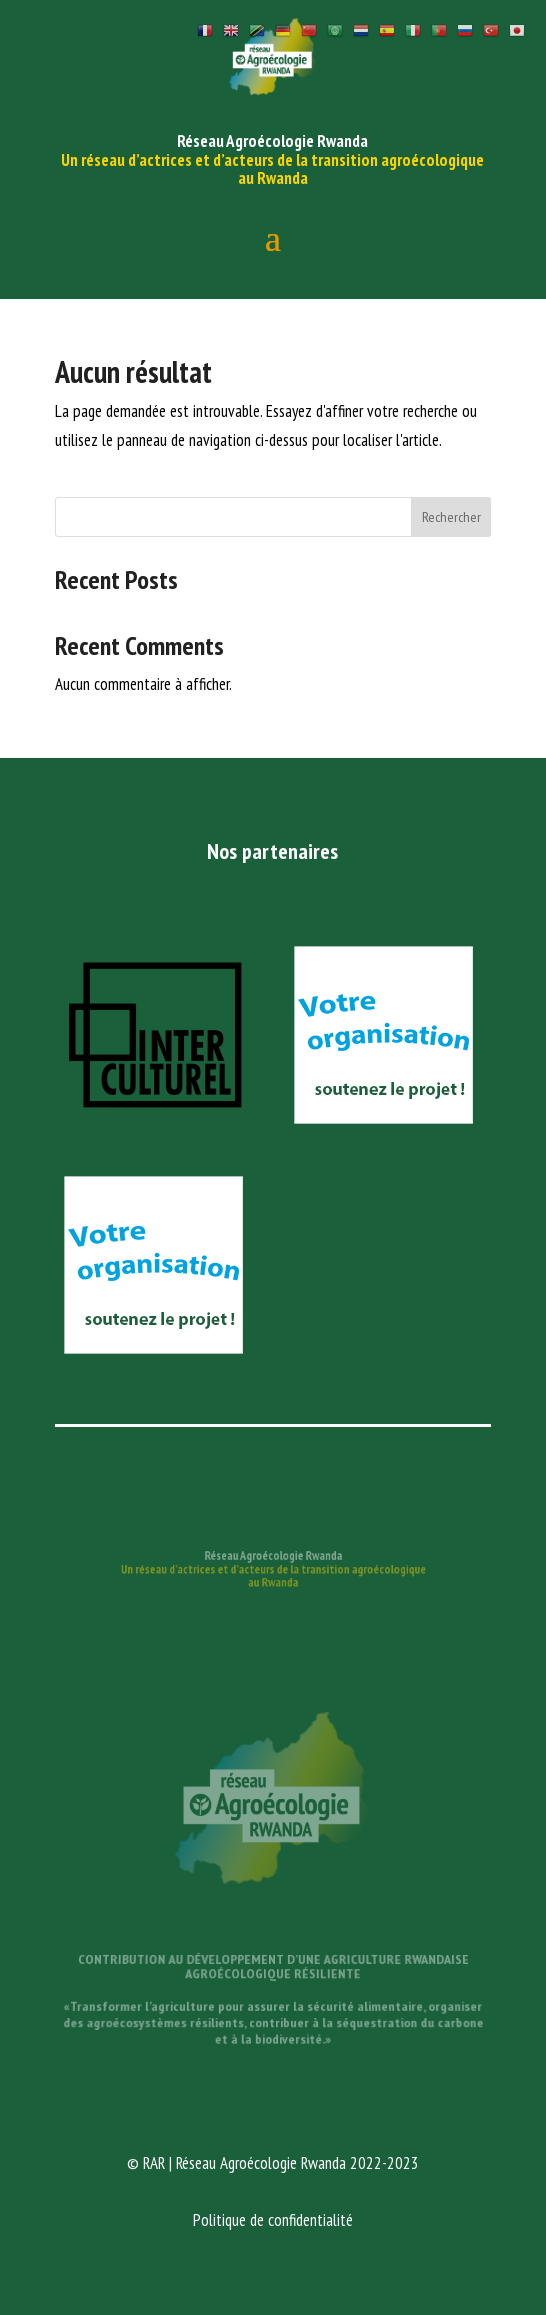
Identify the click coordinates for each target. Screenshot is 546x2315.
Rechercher (451, 517)
